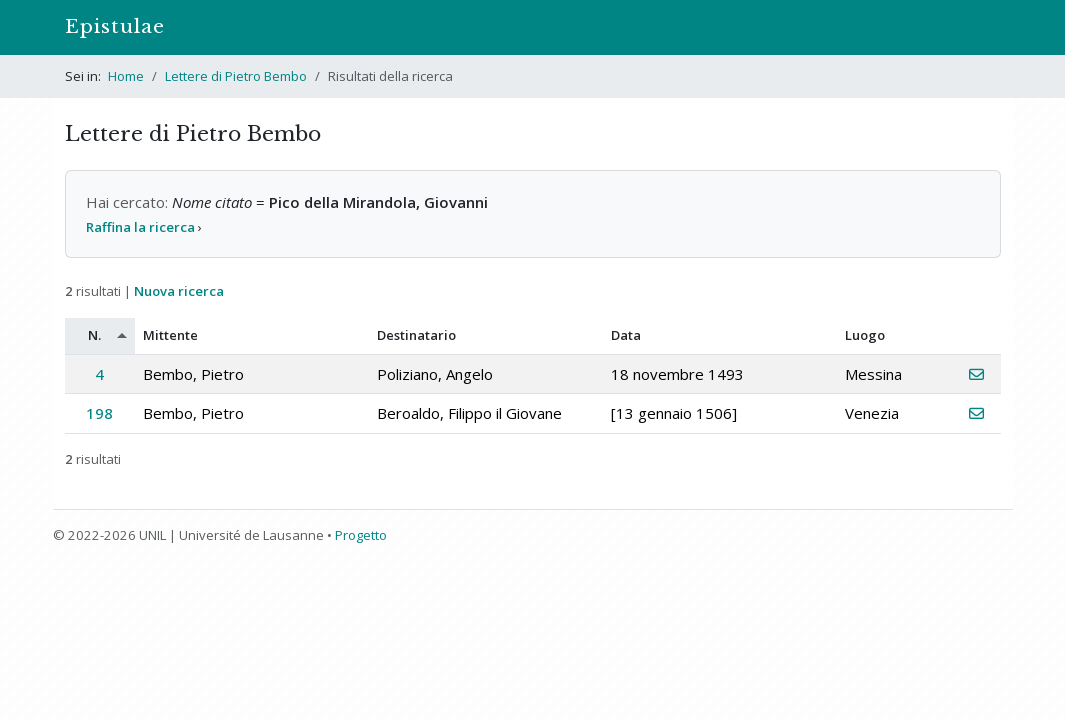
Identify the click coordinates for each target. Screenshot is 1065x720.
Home (126, 76)
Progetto (361, 535)
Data (626, 335)
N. (94, 335)
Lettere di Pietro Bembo (236, 76)
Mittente (170, 335)
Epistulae (115, 26)
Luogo (865, 335)
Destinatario (416, 335)
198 (99, 413)
